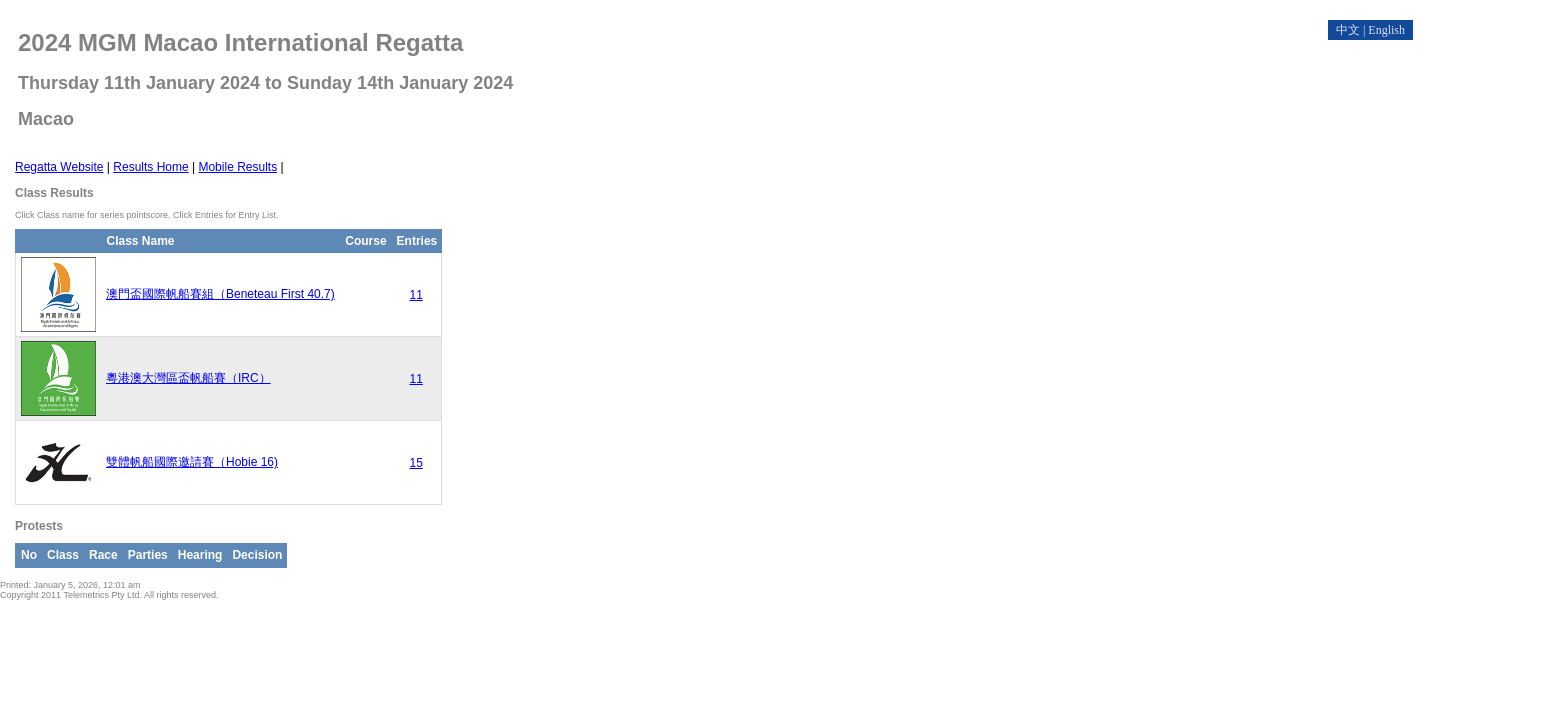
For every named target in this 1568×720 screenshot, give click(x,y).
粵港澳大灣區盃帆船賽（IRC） (188, 378)
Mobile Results (237, 167)
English (1386, 30)
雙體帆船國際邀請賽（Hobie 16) (192, 462)
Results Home (150, 167)
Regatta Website (59, 167)
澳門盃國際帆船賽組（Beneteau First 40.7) (220, 294)
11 (415, 295)
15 (415, 463)
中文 (1348, 30)
